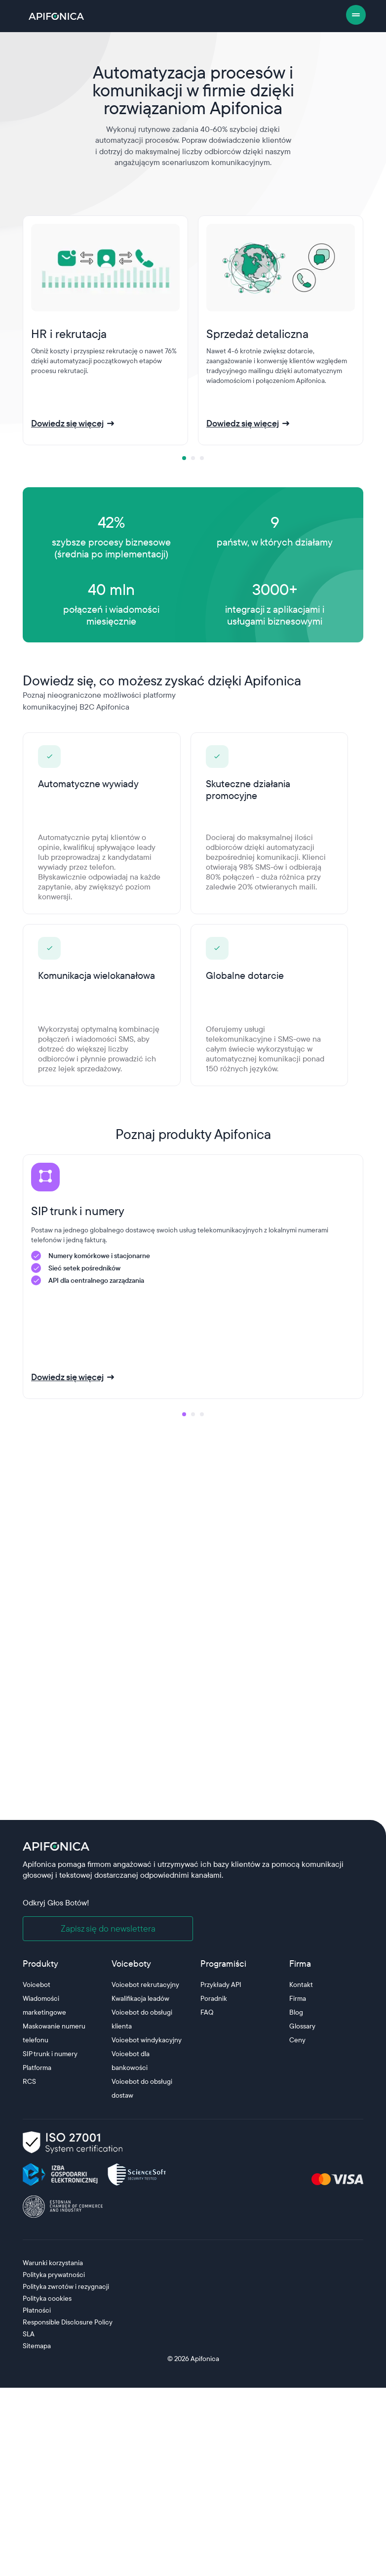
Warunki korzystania (53, 2262)
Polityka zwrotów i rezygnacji (66, 2286)
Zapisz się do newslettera (108, 1928)
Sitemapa (37, 2345)
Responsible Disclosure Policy (68, 2322)
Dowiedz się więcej (67, 423)
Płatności (37, 2310)
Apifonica (204, 2358)
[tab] (184, 458)
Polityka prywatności (54, 2274)
